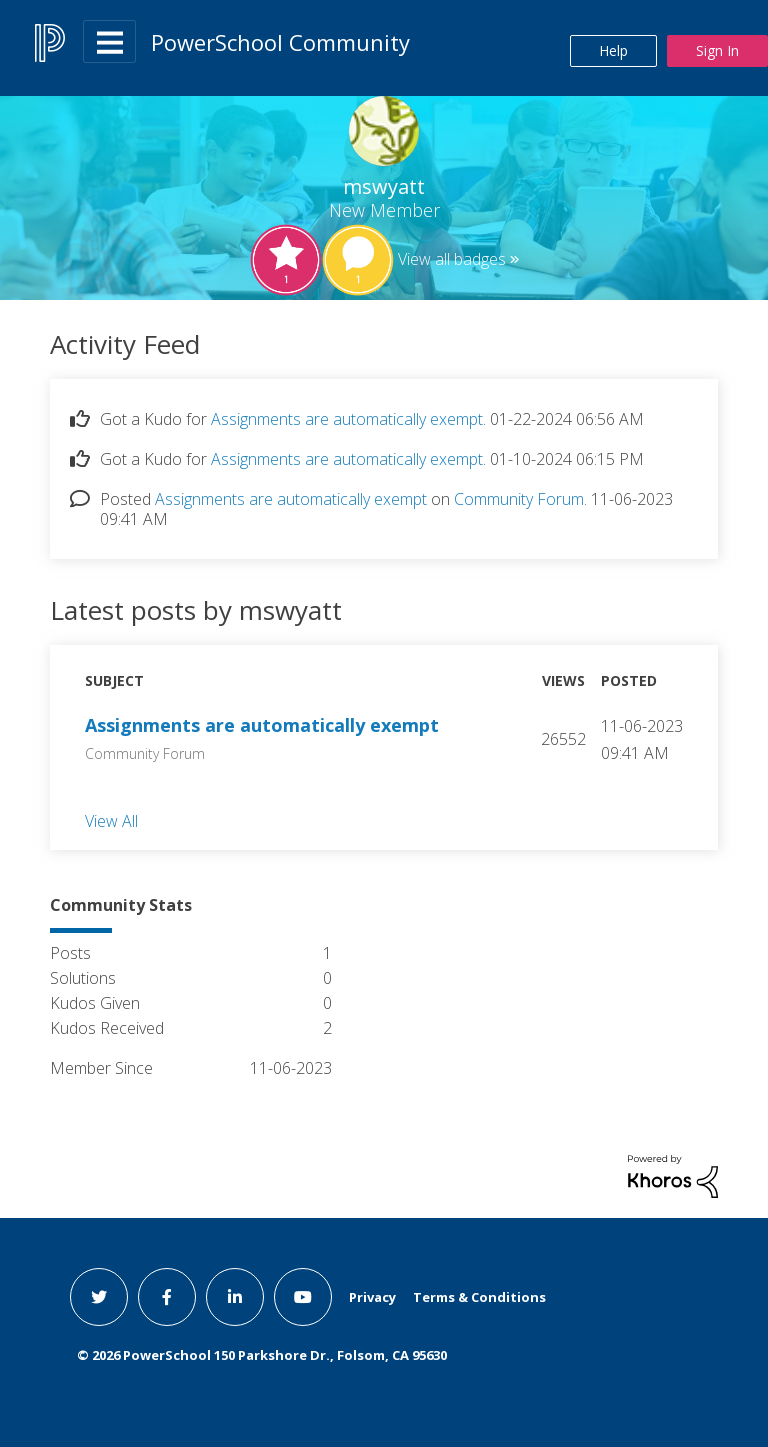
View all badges (452, 259)
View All (111, 820)
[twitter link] (99, 1297)
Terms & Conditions (479, 1297)
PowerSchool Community (280, 42)
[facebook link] (167, 1297)
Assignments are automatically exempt (347, 419)
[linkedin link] (235, 1297)
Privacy (372, 1297)
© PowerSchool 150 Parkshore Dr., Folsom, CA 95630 (262, 1355)
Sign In (717, 50)
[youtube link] (303, 1297)
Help (613, 50)
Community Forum (519, 499)
